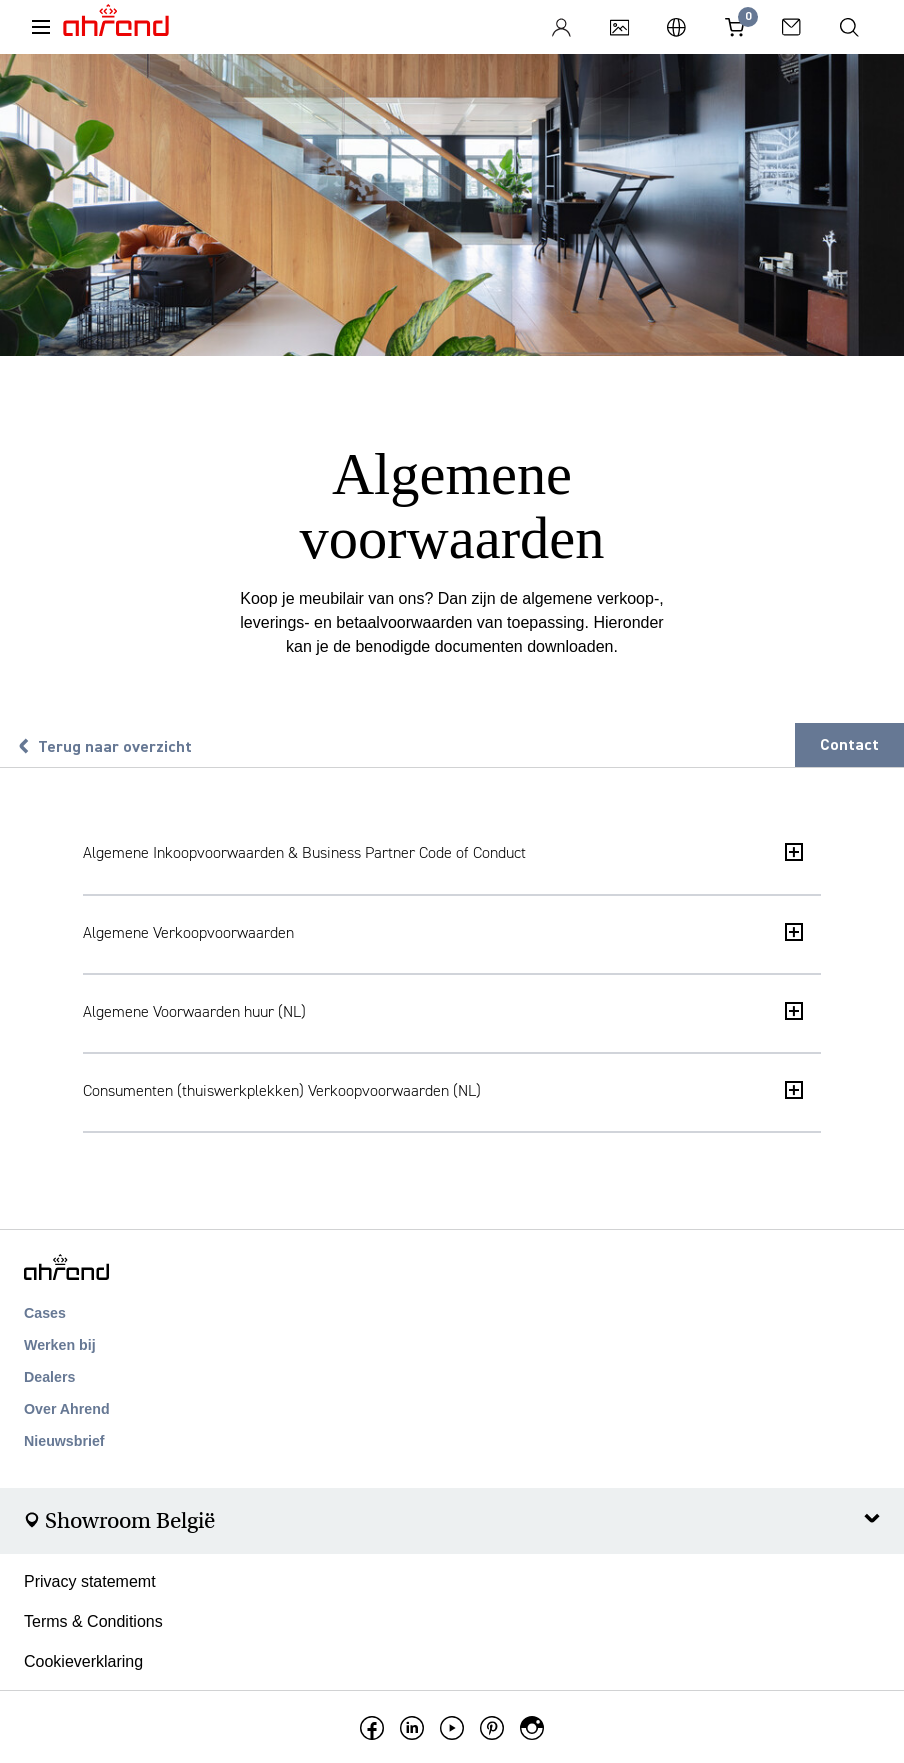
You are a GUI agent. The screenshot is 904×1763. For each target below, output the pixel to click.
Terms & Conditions (93, 1621)
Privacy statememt (90, 1581)
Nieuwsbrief (64, 1441)
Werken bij (60, 1345)
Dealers (49, 1377)
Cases (45, 1313)
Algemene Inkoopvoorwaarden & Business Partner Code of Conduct (442, 852)
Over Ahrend (67, 1409)
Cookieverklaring (83, 1661)
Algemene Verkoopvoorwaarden (442, 932)
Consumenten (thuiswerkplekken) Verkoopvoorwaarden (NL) (442, 1090)
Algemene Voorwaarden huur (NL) (442, 1011)
